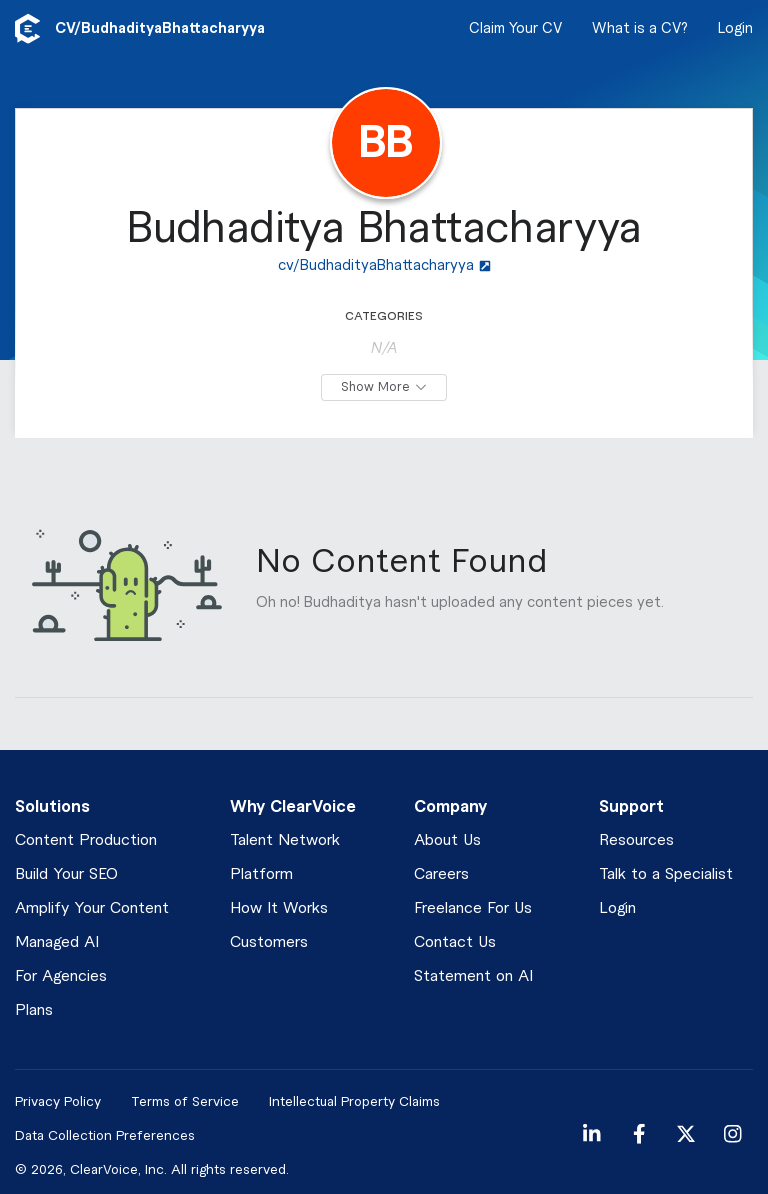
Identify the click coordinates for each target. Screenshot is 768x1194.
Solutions (52, 807)
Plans (34, 1010)
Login (735, 29)
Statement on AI (473, 976)
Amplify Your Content (92, 908)
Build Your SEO (66, 874)
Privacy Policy (58, 1101)
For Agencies (61, 976)
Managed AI (57, 942)
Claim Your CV (515, 29)
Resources (636, 840)
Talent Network (285, 840)
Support (631, 807)
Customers (269, 942)
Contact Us (455, 942)
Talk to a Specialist (666, 874)
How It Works (279, 908)
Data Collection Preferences (105, 1135)
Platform (261, 874)
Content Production (86, 840)
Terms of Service (185, 1101)
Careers (441, 874)
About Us (447, 840)
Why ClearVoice (293, 807)
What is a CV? (640, 29)
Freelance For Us (473, 908)
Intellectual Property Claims (354, 1101)
